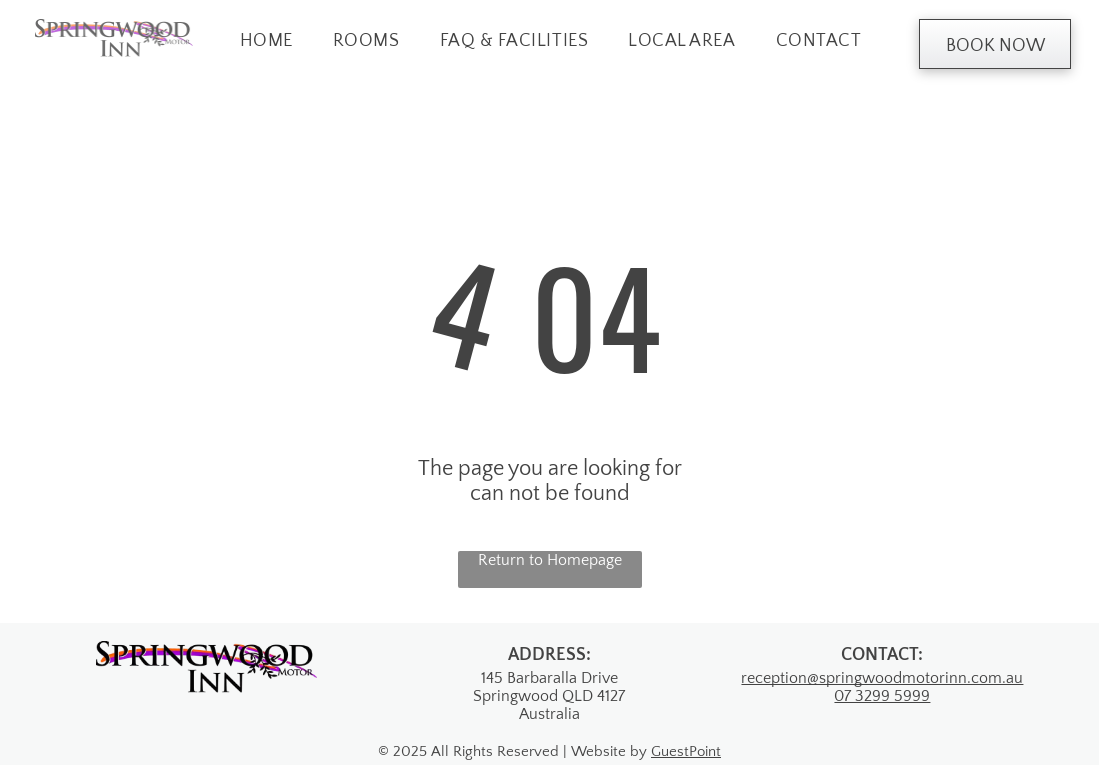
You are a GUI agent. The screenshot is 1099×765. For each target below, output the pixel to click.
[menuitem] (266, 41)
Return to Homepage (550, 560)
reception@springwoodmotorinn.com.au (882, 678)
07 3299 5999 (882, 696)
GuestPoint (686, 751)
